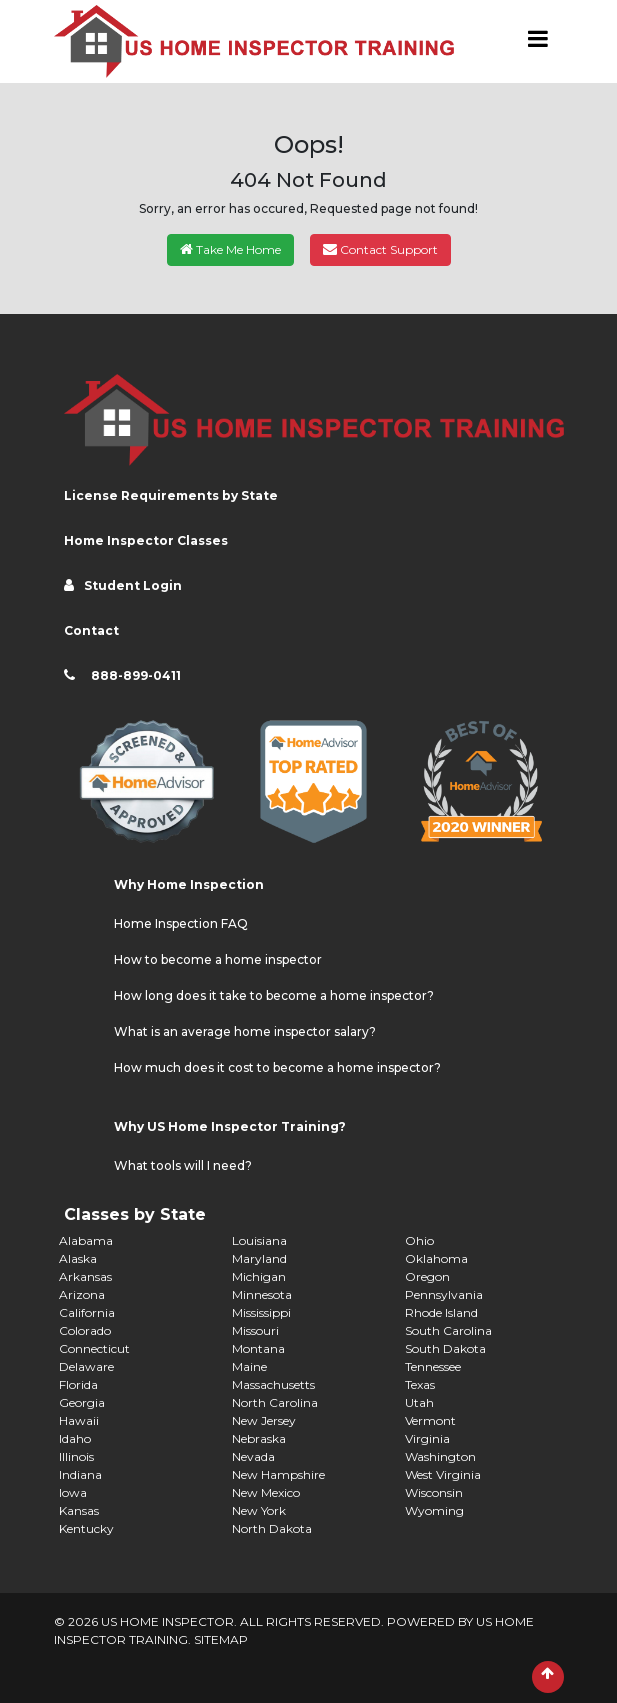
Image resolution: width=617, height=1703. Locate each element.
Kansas (79, 1510)
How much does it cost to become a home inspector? (277, 1067)
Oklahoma (436, 1258)
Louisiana (259, 1240)
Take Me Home (230, 249)
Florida (78, 1384)
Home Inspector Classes (146, 540)
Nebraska (259, 1438)
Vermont (430, 1420)
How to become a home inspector (218, 959)
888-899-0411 (136, 675)
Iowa (73, 1492)
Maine (249, 1366)
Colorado (85, 1330)
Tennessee (433, 1366)
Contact (91, 630)
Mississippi (261, 1312)
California (87, 1312)
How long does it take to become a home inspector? (274, 995)
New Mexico (266, 1492)
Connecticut (94, 1348)
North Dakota (272, 1528)
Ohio (419, 1240)
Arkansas (85, 1276)
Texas (420, 1384)
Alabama (86, 1240)
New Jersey (264, 1420)
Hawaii (79, 1420)
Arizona (82, 1294)
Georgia (82, 1402)
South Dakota (445, 1348)
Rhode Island (441, 1312)
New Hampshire (278, 1474)
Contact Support (380, 249)
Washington (440, 1456)
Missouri (255, 1330)
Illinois (76, 1456)
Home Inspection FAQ (181, 923)
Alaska (78, 1258)
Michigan (259, 1276)
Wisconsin (434, 1492)
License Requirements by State (171, 495)
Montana (258, 1348)
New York (259, 1510)
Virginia (427, 1438)
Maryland (259, 1258)
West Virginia (443, 1474)
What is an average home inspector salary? (245, 1031)
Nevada (253, 1456)
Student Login (133, 585)
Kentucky (86, 1528)
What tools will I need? (183, 1165)
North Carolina (275, 1402)
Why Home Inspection (189, 884)
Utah (419, 1402)
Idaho (75, 1438)
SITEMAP (221, 1639)
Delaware (86, 1366)
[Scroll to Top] (548, 1677)
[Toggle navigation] (538, 42)
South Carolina (448, 1330)
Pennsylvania (444, 1294)
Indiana (80, 1474)
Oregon (427, 1276)
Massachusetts (273, 1384)
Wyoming (434, 1510)
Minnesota (262, 1294)
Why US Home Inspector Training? (230, 1126)
